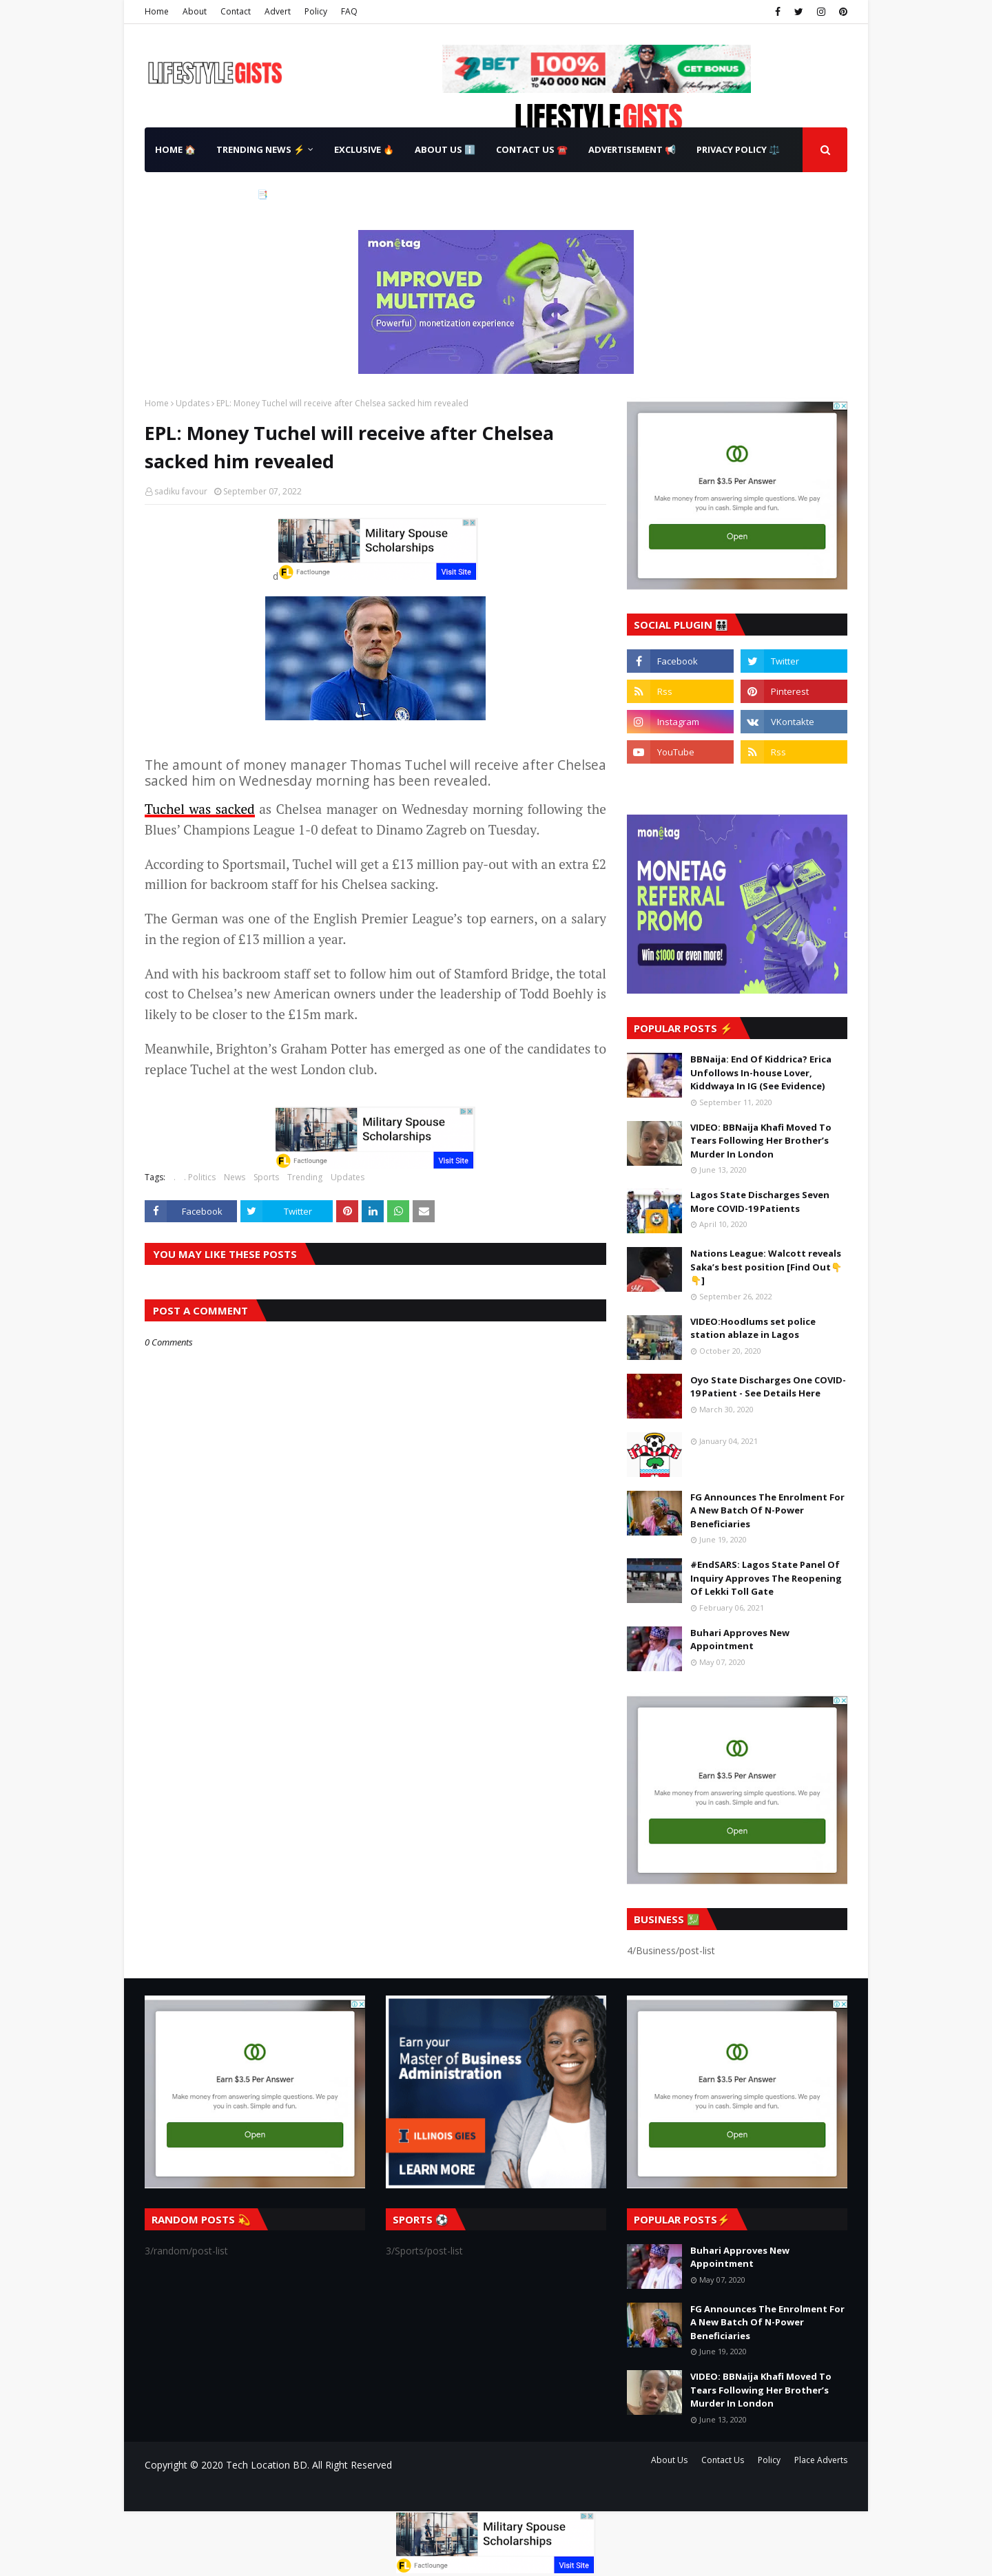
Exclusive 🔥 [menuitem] (364, 149)
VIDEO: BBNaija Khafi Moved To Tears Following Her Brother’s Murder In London (760, 1140)
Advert (278, 11)
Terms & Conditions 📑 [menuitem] (211, 194)
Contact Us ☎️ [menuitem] (532, 149)
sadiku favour (180, 491)
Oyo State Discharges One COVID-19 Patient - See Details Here (768, 1387)
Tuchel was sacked (200, 808)
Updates (192, 403)
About (195, 11)
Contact (235, 11)
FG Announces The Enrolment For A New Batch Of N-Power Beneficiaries (767, 1510)
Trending (304, 1177)
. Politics (200, 1177)
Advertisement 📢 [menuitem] (632, 149)
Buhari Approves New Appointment (739, 1639)
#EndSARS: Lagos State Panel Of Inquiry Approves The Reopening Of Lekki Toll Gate (766, 1578)
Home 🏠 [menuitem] (175, 149)
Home (157, 11)
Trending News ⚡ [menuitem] (260, 149)
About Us (669, 2460)
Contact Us (722, 2460)
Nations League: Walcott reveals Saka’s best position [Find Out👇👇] (766, 1266)
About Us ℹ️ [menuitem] (445, 149)
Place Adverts (820, 2460)
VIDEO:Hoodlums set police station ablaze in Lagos (753, 1328)
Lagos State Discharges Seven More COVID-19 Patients (759, 1201)
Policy (315, 11)
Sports (266, 1177)
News (234, 1177)
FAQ (349, 11)
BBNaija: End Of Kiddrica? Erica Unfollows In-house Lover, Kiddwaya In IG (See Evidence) (760, 1072)
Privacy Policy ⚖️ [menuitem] (738, 149)
